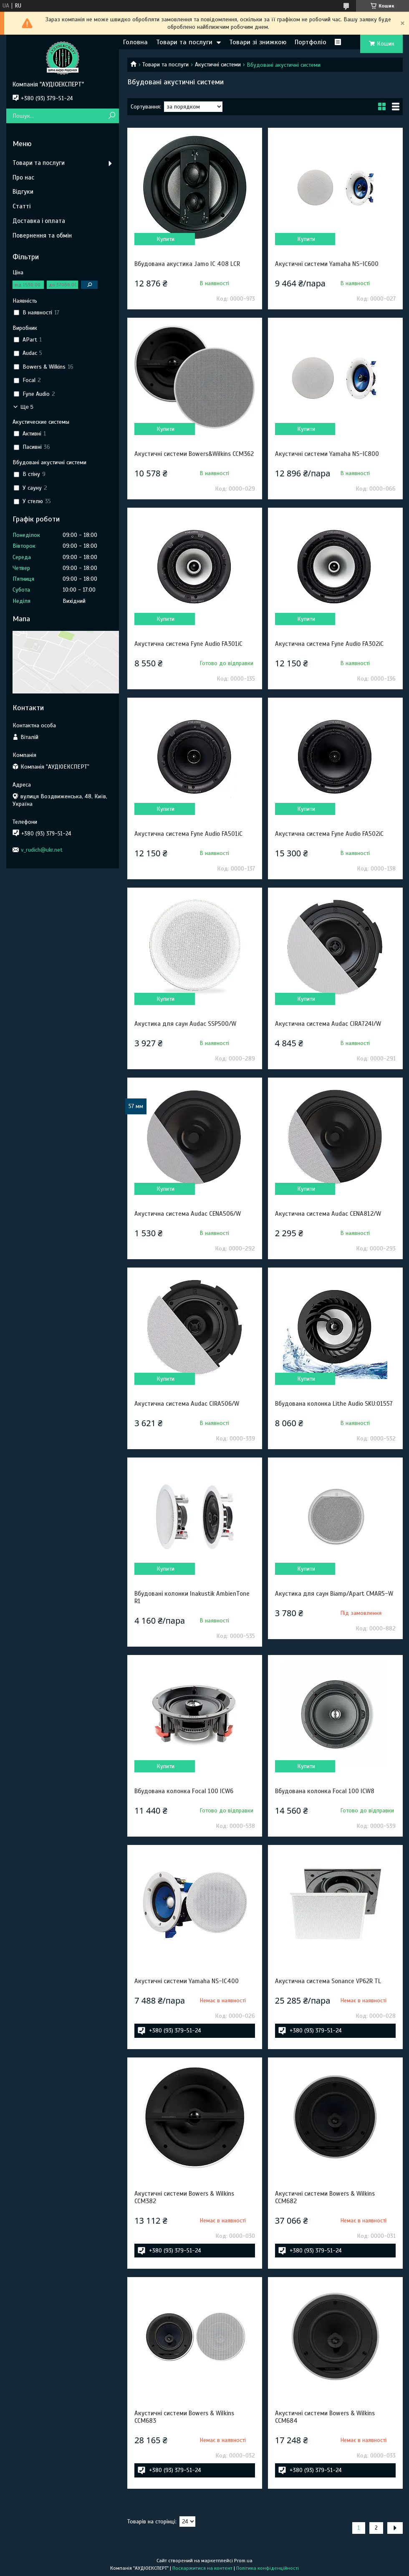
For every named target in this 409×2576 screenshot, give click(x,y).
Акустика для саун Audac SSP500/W (185, 1023)
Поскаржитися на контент (202, 2568)
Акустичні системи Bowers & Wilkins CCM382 (184, 2197)
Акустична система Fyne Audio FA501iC (188, 834)
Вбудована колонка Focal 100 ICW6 (183, 1791)
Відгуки (23, 191)
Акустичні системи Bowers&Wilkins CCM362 (194, 454)
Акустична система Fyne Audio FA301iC (188, 644)
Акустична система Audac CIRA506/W (186, 1403)
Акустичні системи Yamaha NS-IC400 (186, 1981)
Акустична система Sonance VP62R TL (328, 1981)
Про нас (23, 177)
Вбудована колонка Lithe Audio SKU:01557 (334, 1403)
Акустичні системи (218, 64)
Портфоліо (310, 42)
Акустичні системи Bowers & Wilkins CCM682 (325, 2197)
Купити (165, 239)
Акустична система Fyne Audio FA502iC (329, 834)
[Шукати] (111, 116)
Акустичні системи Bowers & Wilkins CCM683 (184, 2416)
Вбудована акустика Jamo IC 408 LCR (187, 264)
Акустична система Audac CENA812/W (328, 1213)
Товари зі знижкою (257, 42)
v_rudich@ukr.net (42, 849)
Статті (21, 206)
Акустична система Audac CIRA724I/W (328, 1023)
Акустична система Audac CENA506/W (187, 1213)
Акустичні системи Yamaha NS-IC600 (327, 264)
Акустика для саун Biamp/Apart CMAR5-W (334, 1593)
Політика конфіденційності (267, 2568)
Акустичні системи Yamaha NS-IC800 (327, 454)
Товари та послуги (184, 42)
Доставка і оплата (39, 221)
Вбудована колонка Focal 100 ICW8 (324, 1791)
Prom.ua (243, 2560)
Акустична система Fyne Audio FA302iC (329, 644)
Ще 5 (26, 407)
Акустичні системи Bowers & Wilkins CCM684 (325, 2416)
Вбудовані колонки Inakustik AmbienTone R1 (192, 1597)
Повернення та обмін (42, 235)
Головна (135, 42)
